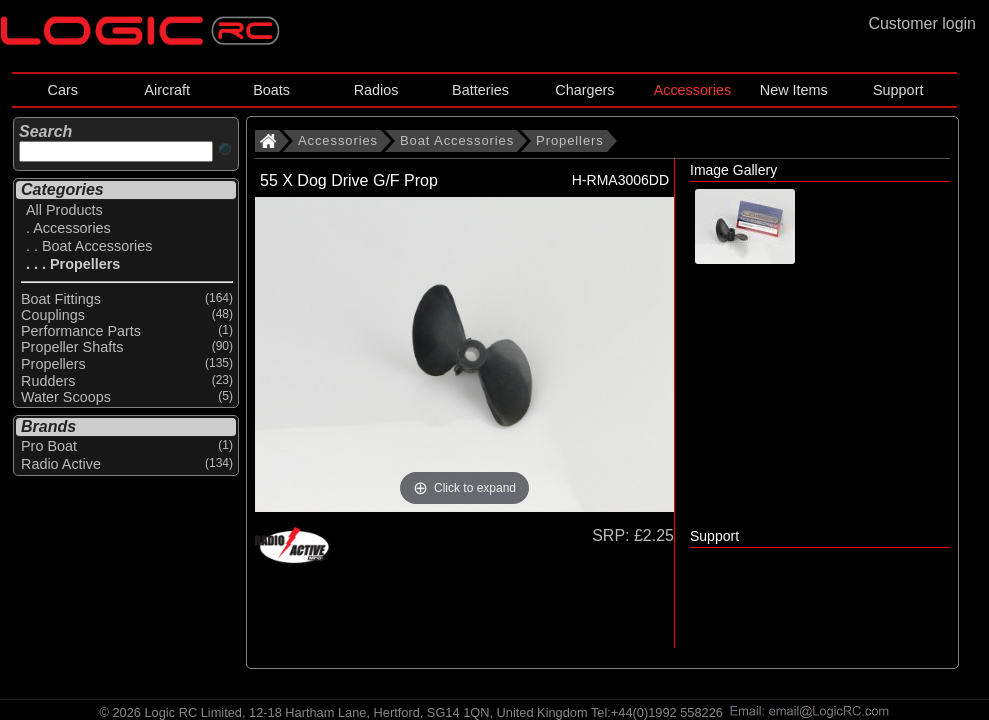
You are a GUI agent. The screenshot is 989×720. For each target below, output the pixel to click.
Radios (376, 90)
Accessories (693, 90)
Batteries (480, 90)
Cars (63, 90)
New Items (794, 90)
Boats (271, 90)
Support (898, 90)
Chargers (584, 90)
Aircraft (167, 90)
